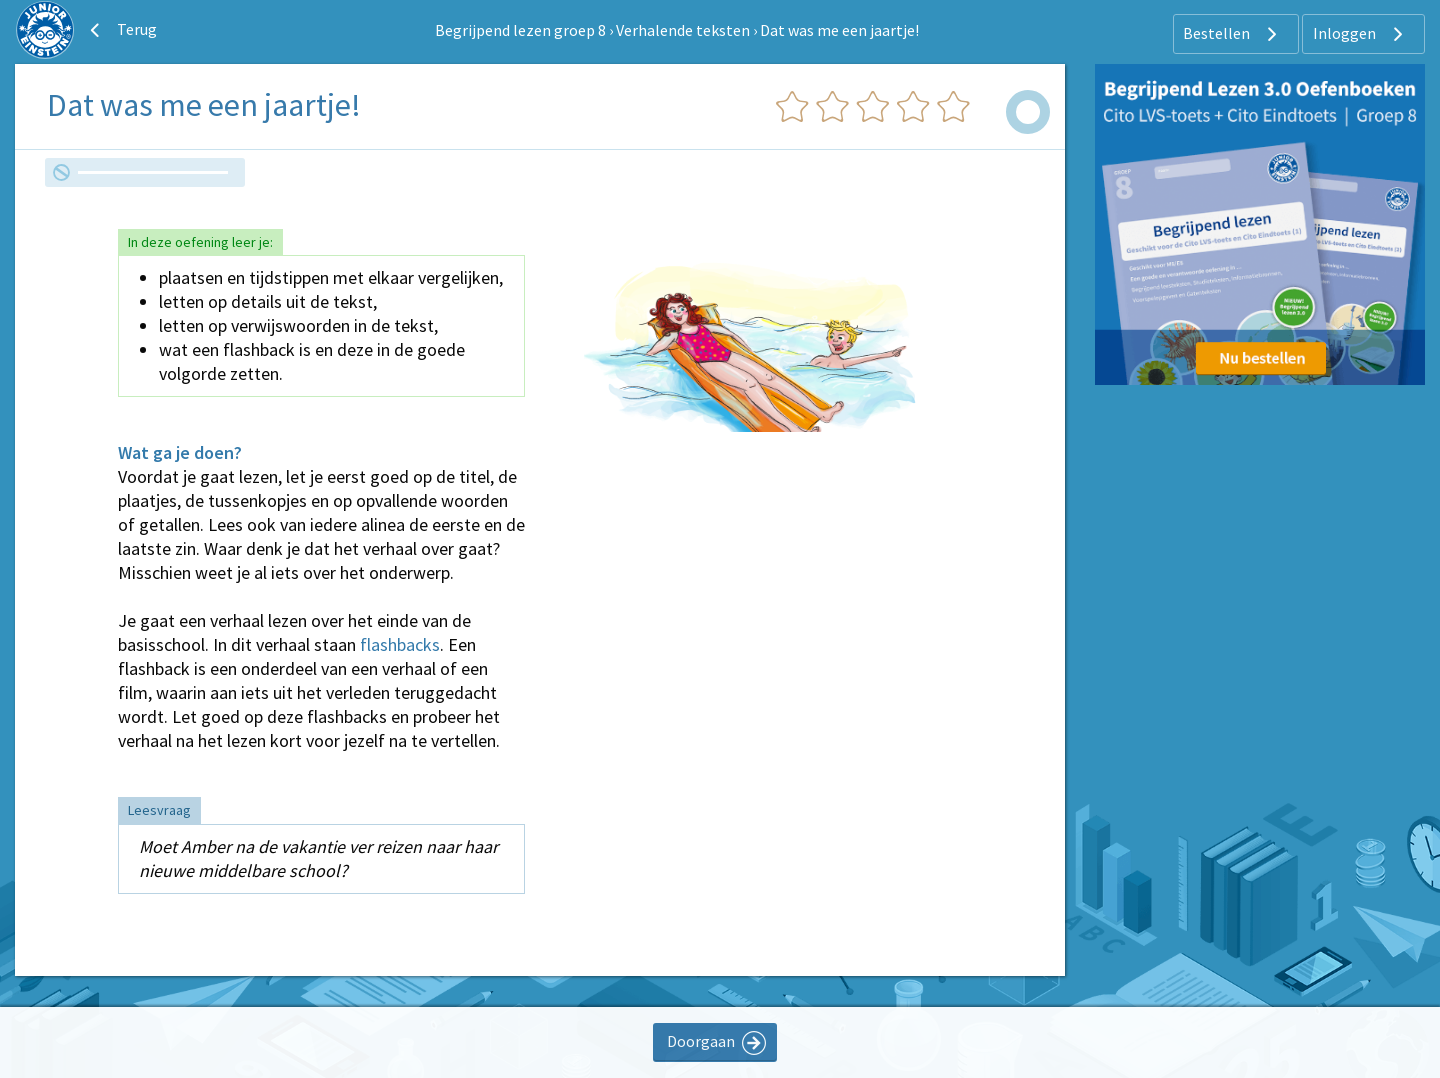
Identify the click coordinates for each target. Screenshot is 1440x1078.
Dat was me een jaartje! (839, 30)
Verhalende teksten (683, 30)
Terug (121, 30)
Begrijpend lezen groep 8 (520, 30)
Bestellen (1232, 34)
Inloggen (1360, 34)
